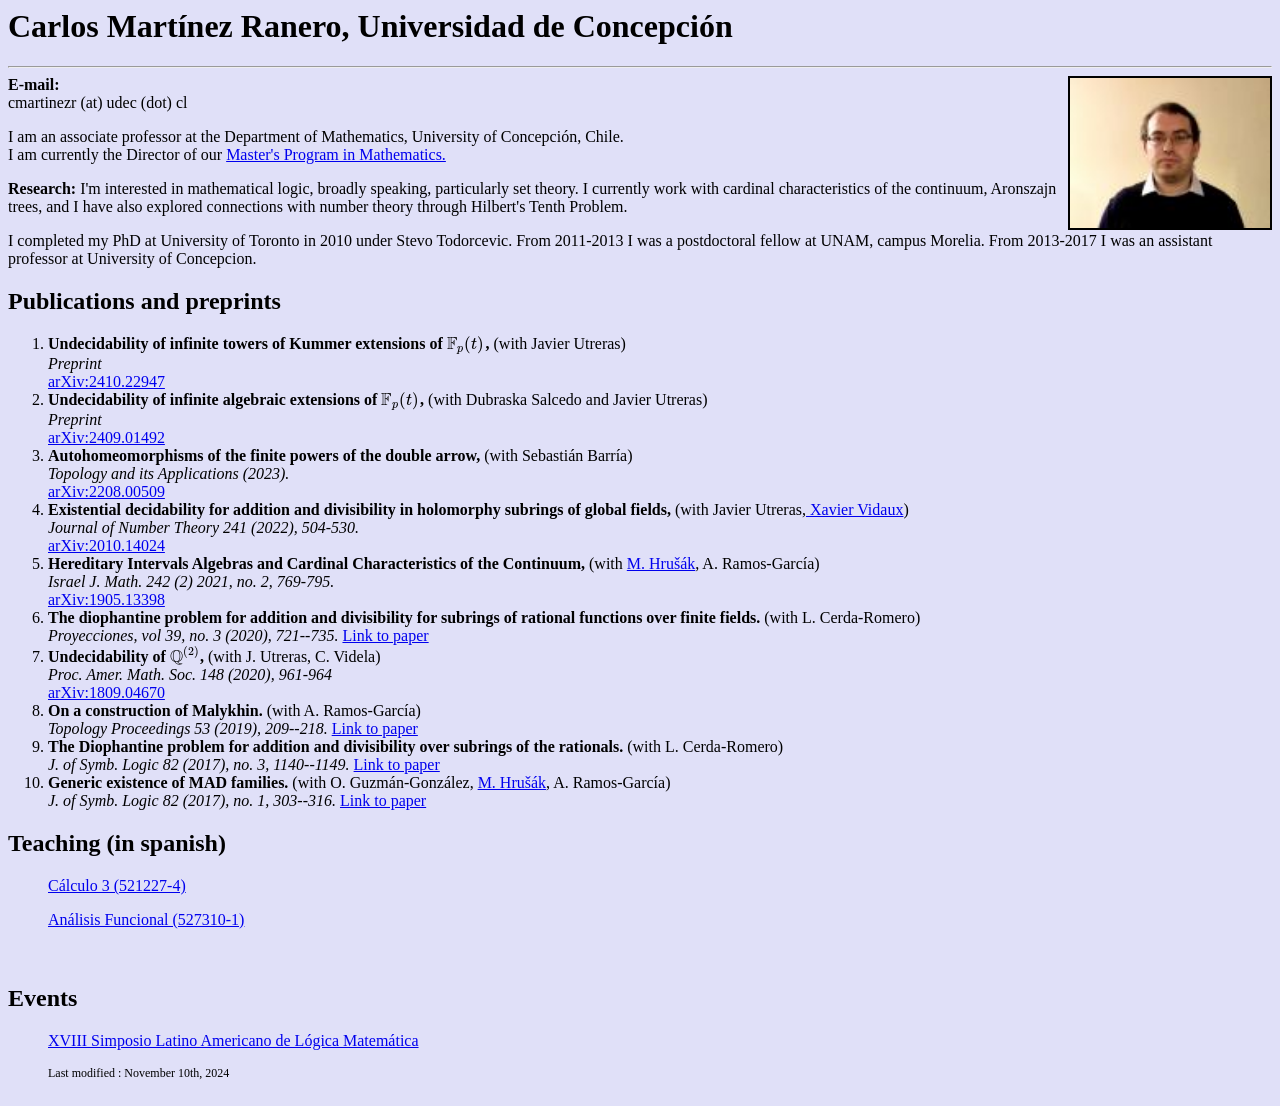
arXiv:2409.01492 (106, 437)
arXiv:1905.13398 (106, 599)
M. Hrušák (661, 563)
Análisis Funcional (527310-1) (146, 919)
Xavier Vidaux (854, 509)
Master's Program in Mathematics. (336, 154)
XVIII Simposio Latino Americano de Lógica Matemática (233, 1040)
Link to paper (385, 635)
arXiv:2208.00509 (106, 491)
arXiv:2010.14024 (106, 545)
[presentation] (466, 343)
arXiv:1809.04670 (106, 692)
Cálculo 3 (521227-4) (117, 885)
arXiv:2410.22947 (106, 381)
